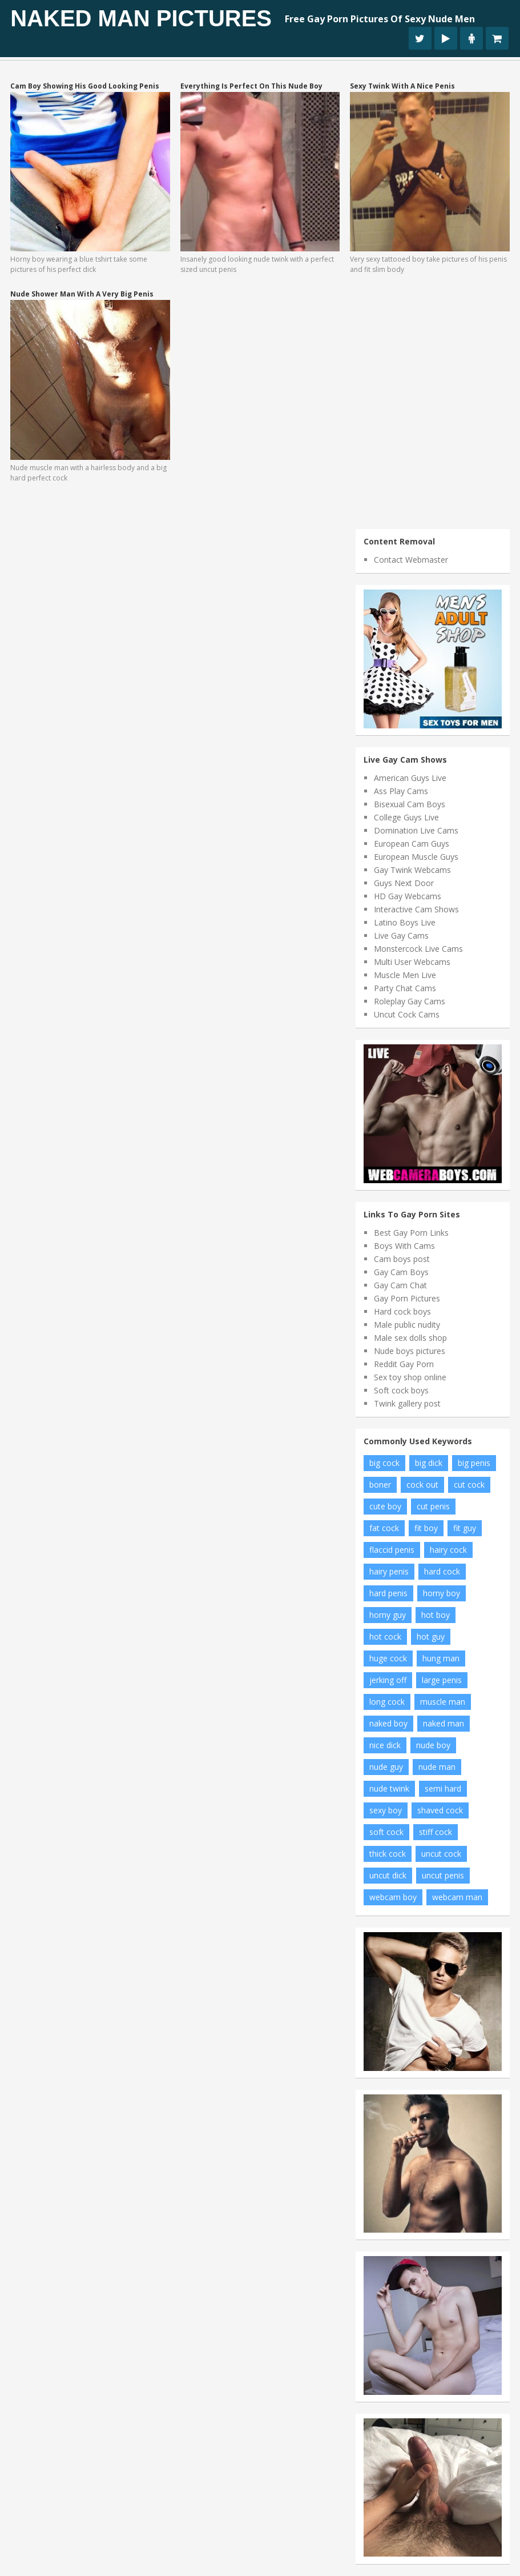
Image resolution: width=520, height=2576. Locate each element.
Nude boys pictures (409, 1350)
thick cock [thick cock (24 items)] (387, 1853)
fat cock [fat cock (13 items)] (384, 1528)
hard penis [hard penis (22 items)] (388, 1593)
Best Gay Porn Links (411, 1232)
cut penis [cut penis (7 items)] (433, 1506)
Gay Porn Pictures (407, 1298)
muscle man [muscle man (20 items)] (442, 1701)
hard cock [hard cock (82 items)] (442, 1571)
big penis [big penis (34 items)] (474, 1462)
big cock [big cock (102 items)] (384, 1462)
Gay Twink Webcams (412, 869)
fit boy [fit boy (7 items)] (426, 1528)
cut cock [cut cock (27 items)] (469, 1484)
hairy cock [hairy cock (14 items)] (448, 1549)
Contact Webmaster (411, 559)
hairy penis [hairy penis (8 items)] (389, 1571)
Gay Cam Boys (401, 1272)
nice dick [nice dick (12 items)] (385, 1745)
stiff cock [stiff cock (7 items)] (435, 1831)
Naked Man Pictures (141, 18)
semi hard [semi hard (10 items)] (443, 1788)
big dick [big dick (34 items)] (428, 1462)
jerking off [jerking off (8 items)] (387, 1679)
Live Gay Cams (401, 935)
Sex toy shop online (410, 1377)
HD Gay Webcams (407, 896)
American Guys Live (410, 777)
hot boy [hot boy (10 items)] (435, 1614)
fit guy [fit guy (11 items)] (464, 1528)
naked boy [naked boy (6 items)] (388, 1723)
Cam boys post (402, 1258)
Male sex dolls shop (410, 1337)
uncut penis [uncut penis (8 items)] (443, 1875)
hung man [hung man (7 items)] (440, 1658)
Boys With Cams (404, 1245)
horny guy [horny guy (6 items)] (387, 1614)
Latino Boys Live (405, 922)
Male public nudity (407, 1324)
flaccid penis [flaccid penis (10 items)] (391, 1549)
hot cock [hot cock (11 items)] (385, 1636)
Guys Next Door (404, 883)
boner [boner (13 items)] (380, 1484)
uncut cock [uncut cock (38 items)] (441, 1853)
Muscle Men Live (405, 974)
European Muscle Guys (416, 856)
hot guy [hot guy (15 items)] (431, 1636)
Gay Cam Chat (400, 1285)
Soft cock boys (401, 1390)
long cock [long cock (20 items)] (387, 1701)
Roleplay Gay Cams (409, 1001)
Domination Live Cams (416, 830)
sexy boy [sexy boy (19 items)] (385, 1810)
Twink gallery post (407, 1403)
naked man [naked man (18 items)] (443, 1723)
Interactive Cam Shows (416, 909)
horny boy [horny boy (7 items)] (441, 1593)
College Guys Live (406, 817)
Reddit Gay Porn (404, 1364)
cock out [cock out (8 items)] (422, 1484)
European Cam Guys (411, 843)
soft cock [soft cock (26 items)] (386, 1831)
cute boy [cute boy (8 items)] (385, 1506)
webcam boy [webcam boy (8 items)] (393, 1897)
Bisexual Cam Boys (409, 804)
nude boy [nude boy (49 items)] (433, 1745)
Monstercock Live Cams (418, 948)
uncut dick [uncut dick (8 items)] (387, 1875)
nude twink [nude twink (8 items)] (389, 1788)
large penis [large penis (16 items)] (442, 1679)
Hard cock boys (402, 1311)
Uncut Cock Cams (407, 1014)
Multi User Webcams (412, 961)
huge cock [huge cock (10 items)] (388, 1658)
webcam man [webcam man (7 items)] (457, 1897)
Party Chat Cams (405, 988)
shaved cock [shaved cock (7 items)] (440, 1810)
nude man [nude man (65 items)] (436, 1766)
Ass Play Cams (401, 791)
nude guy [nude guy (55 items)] (386, 1766)
